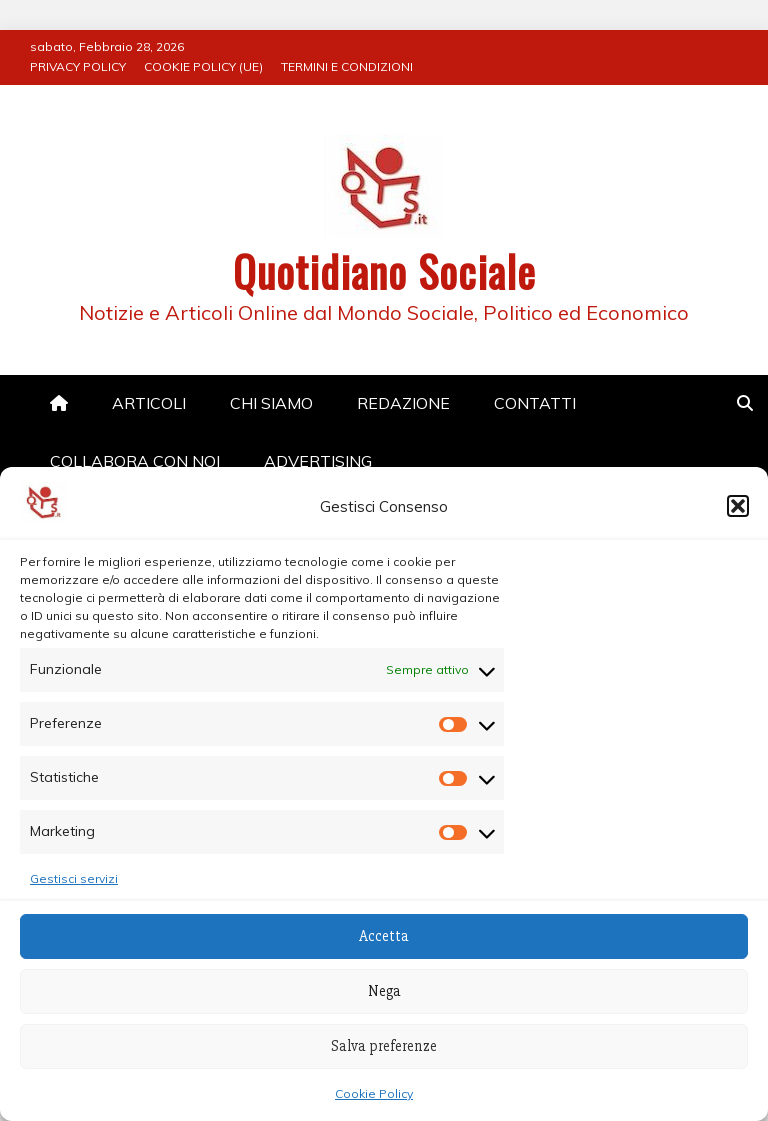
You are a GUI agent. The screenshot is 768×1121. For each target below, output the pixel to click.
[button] (738, 506)
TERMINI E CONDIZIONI (347, 66)
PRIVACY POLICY (78, 66)
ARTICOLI (149, 403)
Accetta (384, 936)
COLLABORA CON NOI (135, 461)
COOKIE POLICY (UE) (203, 66)
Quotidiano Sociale (384, 271)
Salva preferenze (384, 1046)
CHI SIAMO (271, 403)
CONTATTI (535, 403)
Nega (384, 991)
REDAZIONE (403, 403)
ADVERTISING (318, 461)
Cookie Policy (374, 1093)
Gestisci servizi (74, 878)
